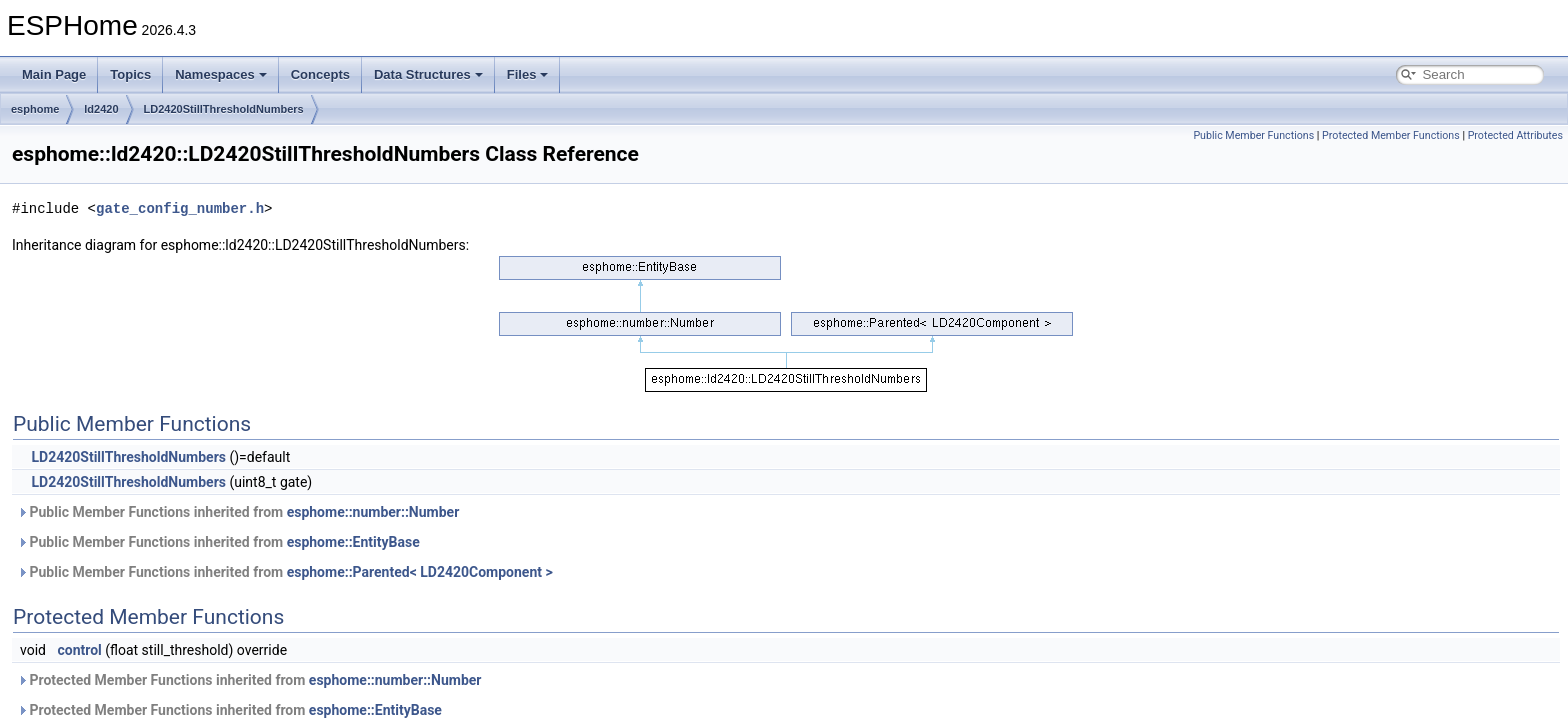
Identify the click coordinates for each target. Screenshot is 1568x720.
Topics (130, 74)
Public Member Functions (1253, 135)
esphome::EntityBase (353, 542)
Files (528, 74)
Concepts (320, 74)
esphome (35, 109)
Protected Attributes (1515, 135)
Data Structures (428, 74)
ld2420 (101, 109)
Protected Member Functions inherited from (249, 680)
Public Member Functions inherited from (238, 512)
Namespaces (221, 74)
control (79, 650)
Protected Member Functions (1391, 135)
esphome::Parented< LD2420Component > (420, 572)
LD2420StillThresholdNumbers (224, 109)
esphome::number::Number (373, 512)
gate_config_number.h (180, 208)
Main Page (54, 74)
